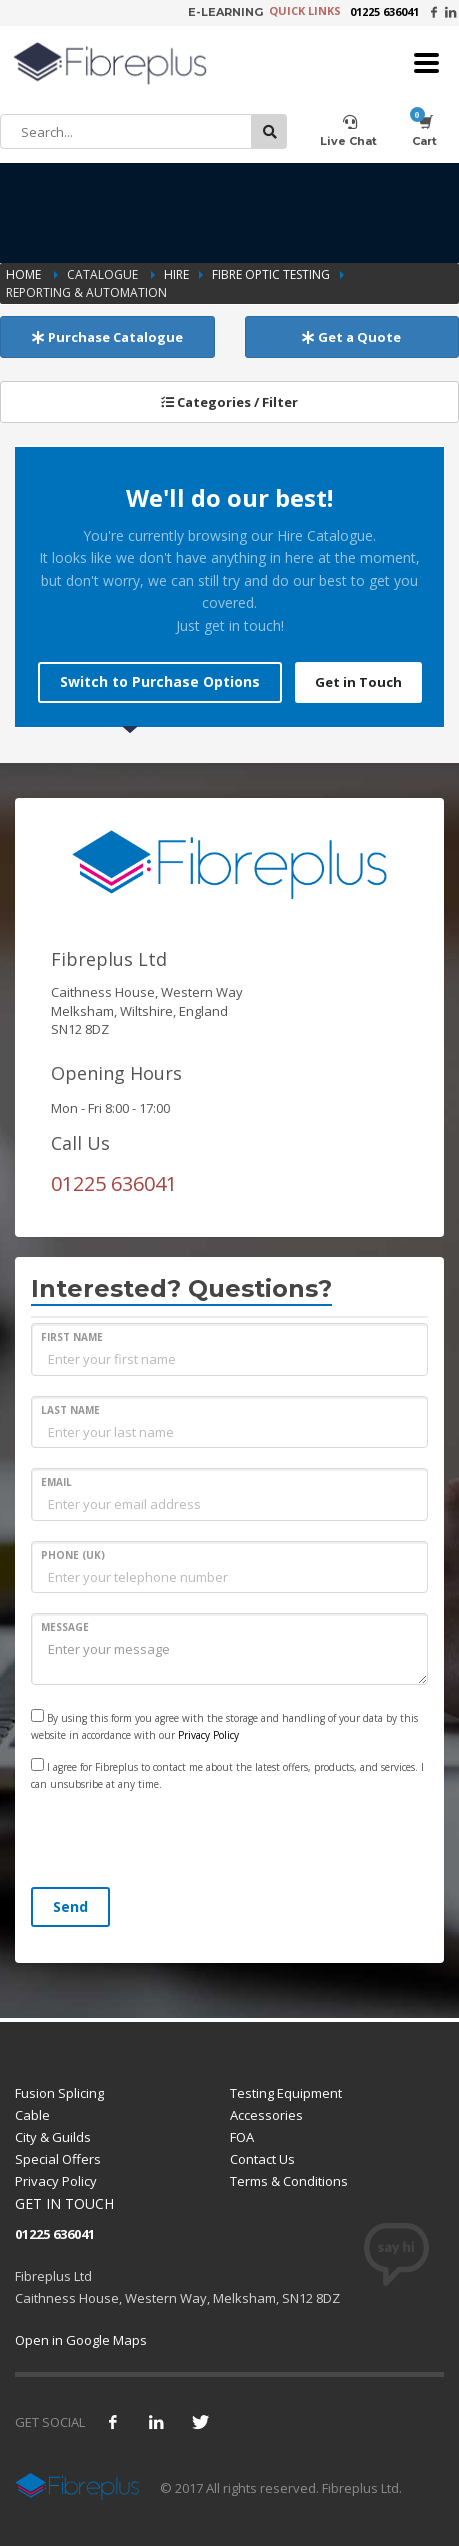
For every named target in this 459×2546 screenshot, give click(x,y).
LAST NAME (70, 1410)
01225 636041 (384, 11)
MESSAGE (65, 1627)
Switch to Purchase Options (160, 681)
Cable (32, 2115)
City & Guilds (53, 2137)
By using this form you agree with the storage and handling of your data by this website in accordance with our (224, 1725)
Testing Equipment (286, 2093)
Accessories (266, 2115)
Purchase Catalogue (107, 337)
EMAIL (56, 1482)
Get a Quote (351, 337)
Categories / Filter (229, 402)
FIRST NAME (72, 1337)
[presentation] (183, 1842)
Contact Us (262, 2159)
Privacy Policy (208, 1735)
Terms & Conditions (289, 2181)
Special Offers (58, 2159)
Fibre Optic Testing (271, 274)
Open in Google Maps (81, 2340)
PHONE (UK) (73, 1555)
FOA (242, 2137)
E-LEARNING (225, 12)
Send (70, 1906)
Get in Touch (358, 682)
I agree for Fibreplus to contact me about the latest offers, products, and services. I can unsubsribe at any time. (227, 1774)
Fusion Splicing (59, 2093)
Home (25, 274)
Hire (176, 274)
